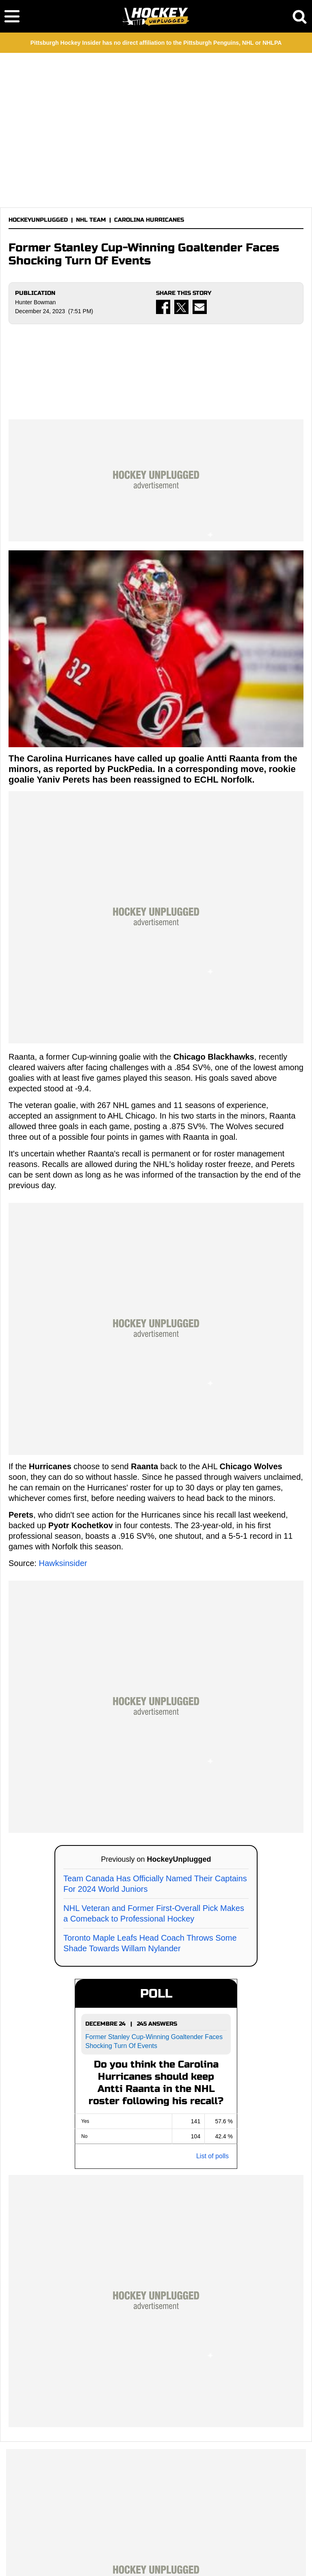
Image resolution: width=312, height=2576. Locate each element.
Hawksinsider (63, 1366)
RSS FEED (125, 2559)
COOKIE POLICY (224, 2549)
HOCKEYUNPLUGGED (38, 219)
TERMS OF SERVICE (94, 2549)
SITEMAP (152, 2559)
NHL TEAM (91, 219)
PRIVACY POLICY (162, 2549)
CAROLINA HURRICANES (149, 219)
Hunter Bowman (35, 302)
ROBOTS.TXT (183, 2559)
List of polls (212, 1959)
